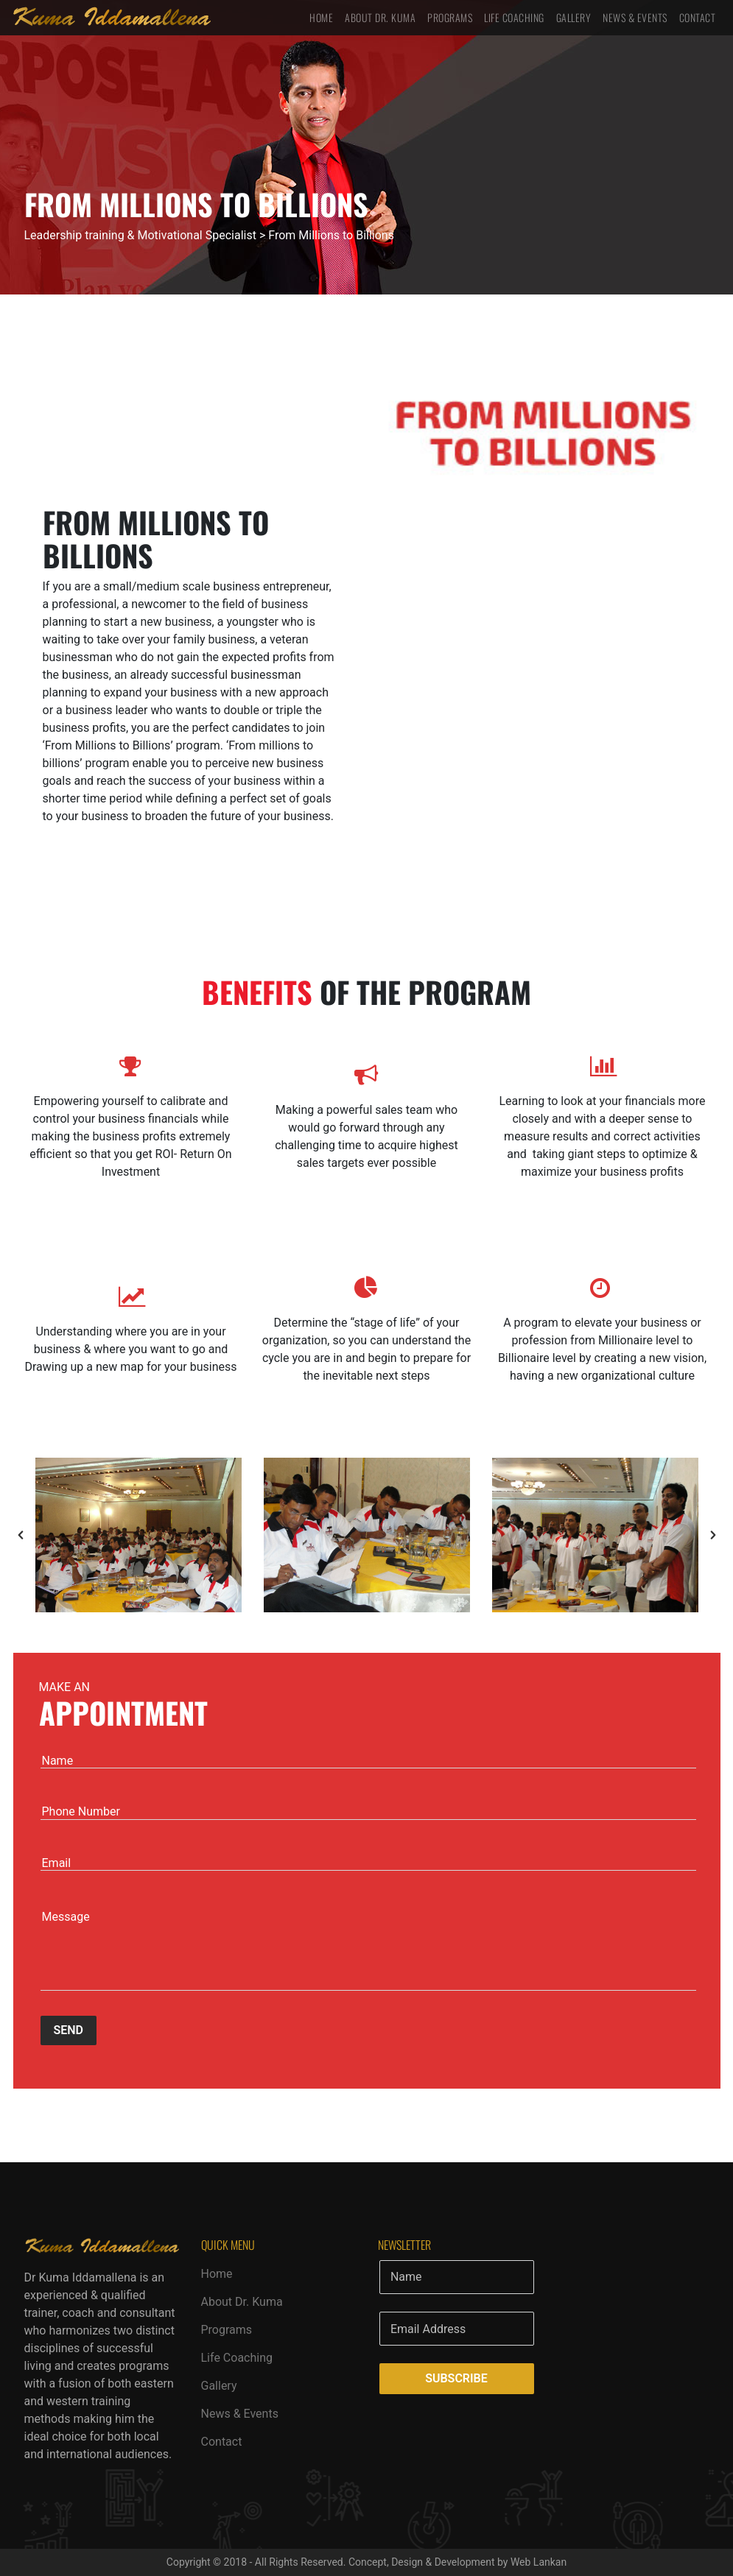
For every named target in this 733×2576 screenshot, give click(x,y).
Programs (449, 17)
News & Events (635, 17)
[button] (20, 1535)
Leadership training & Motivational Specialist (140, 235)
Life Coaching (514, 17)
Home (321, 17)
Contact (697, 17)
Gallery (574, 17)
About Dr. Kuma (380, 17)
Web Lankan (539, 2562)
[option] (138, 1535)
